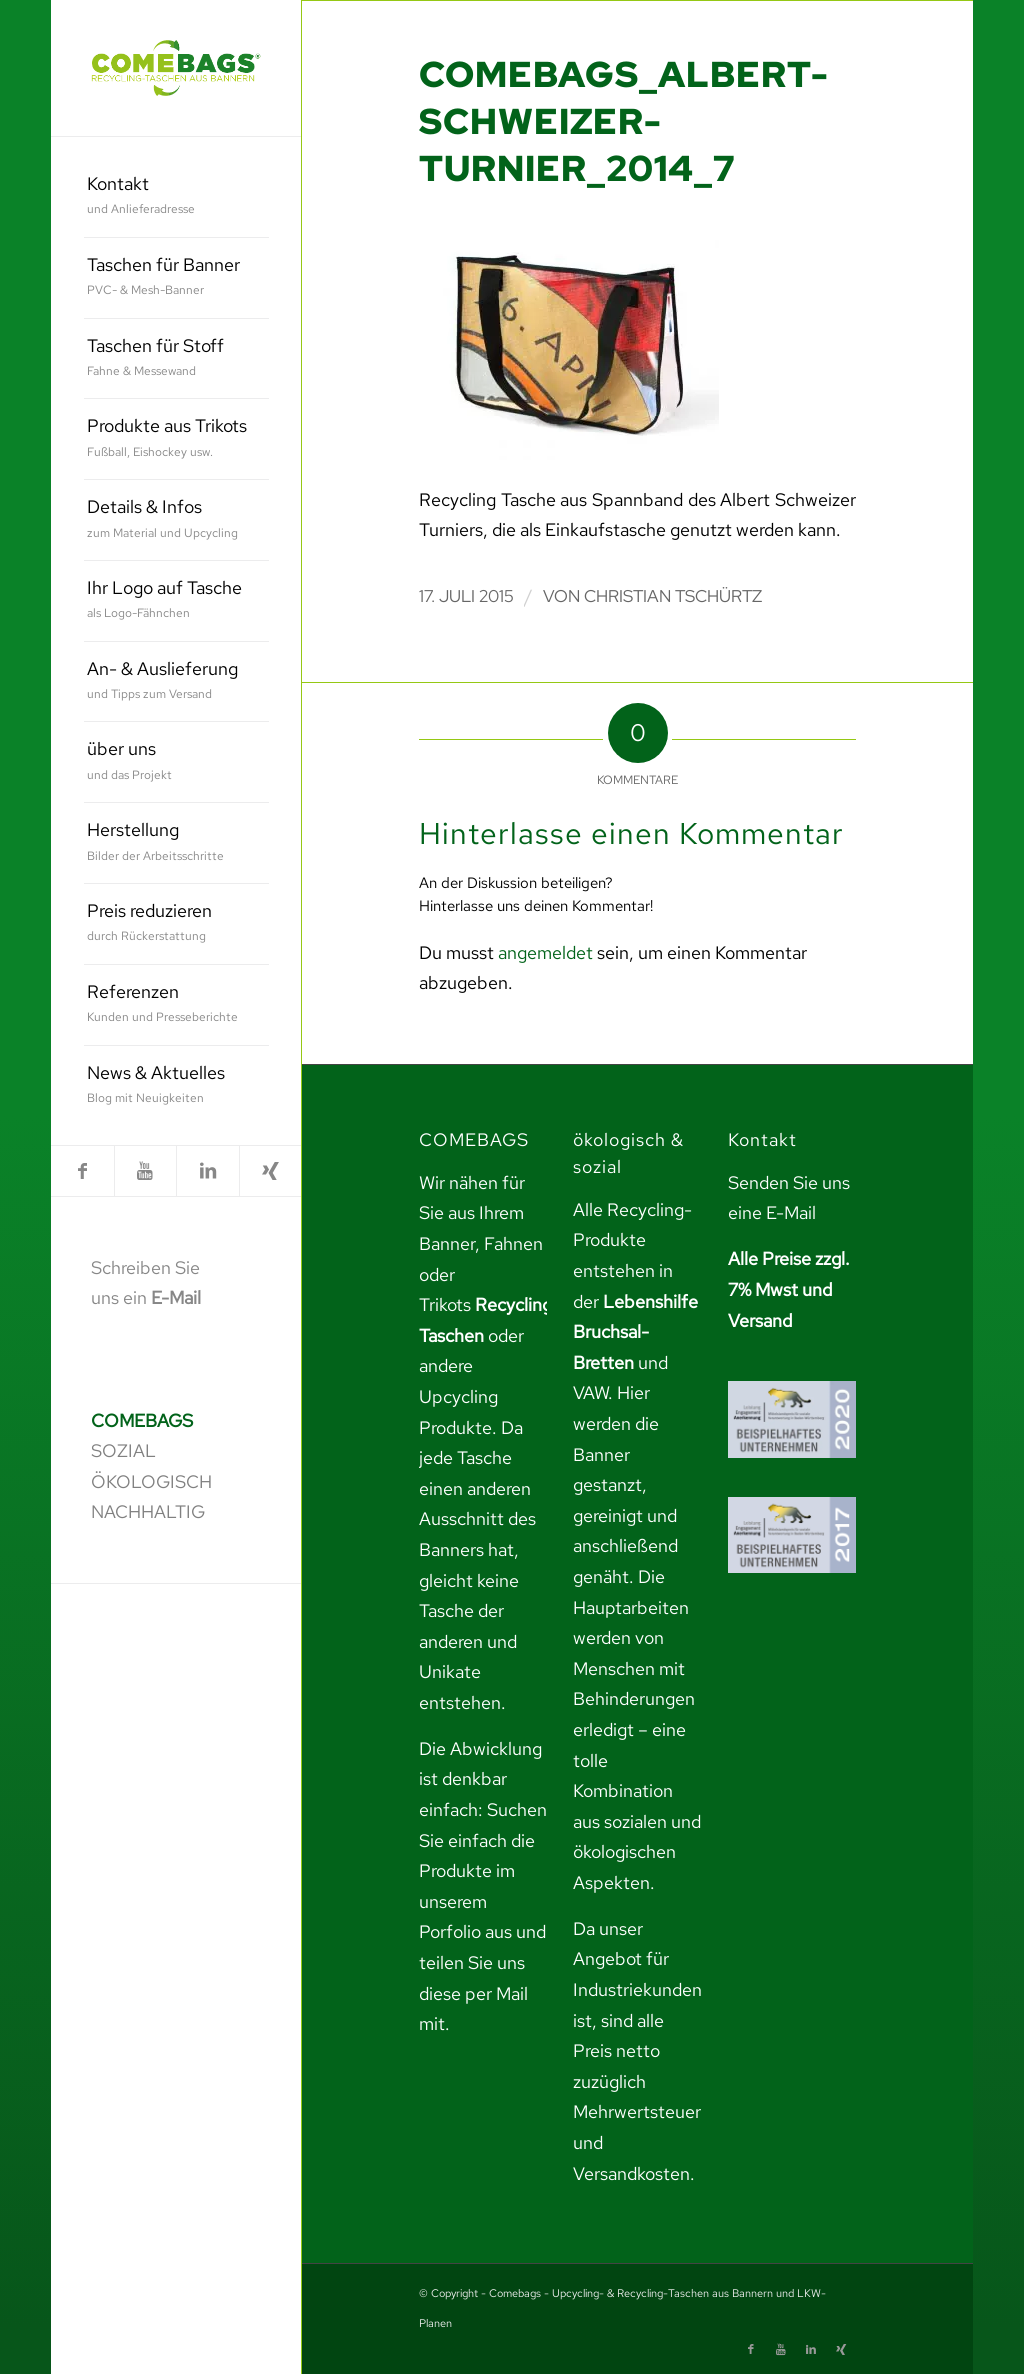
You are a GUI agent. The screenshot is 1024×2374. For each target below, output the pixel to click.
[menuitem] (176, 197)
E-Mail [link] (176, 1297)
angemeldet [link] (545, 952)
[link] (176, 68)
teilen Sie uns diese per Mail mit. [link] (473, 1993)
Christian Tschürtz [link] (673, 596)
